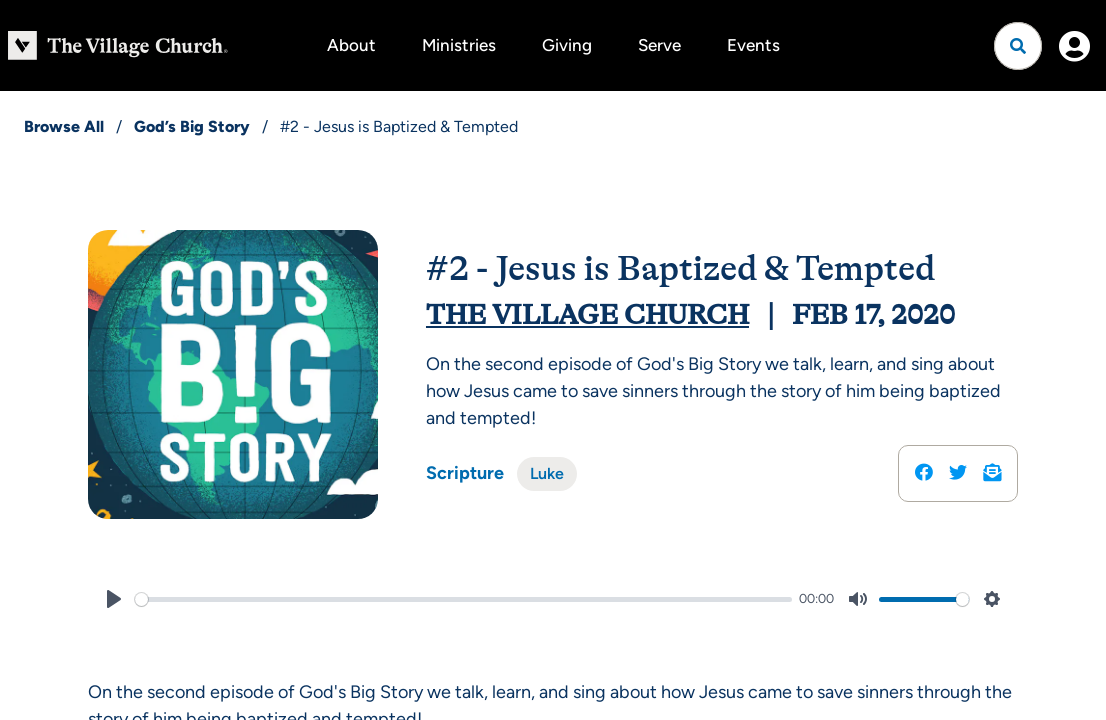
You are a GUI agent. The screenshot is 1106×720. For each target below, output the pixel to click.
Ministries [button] (459, 45)
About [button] (351, 45)
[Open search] (1018, 46)
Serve (659, 45)
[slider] (463, 599)
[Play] (114, 599)
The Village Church (587, 315)
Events (753, 45)
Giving (567, 45)
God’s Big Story (192, 126)
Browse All (64, 126)
